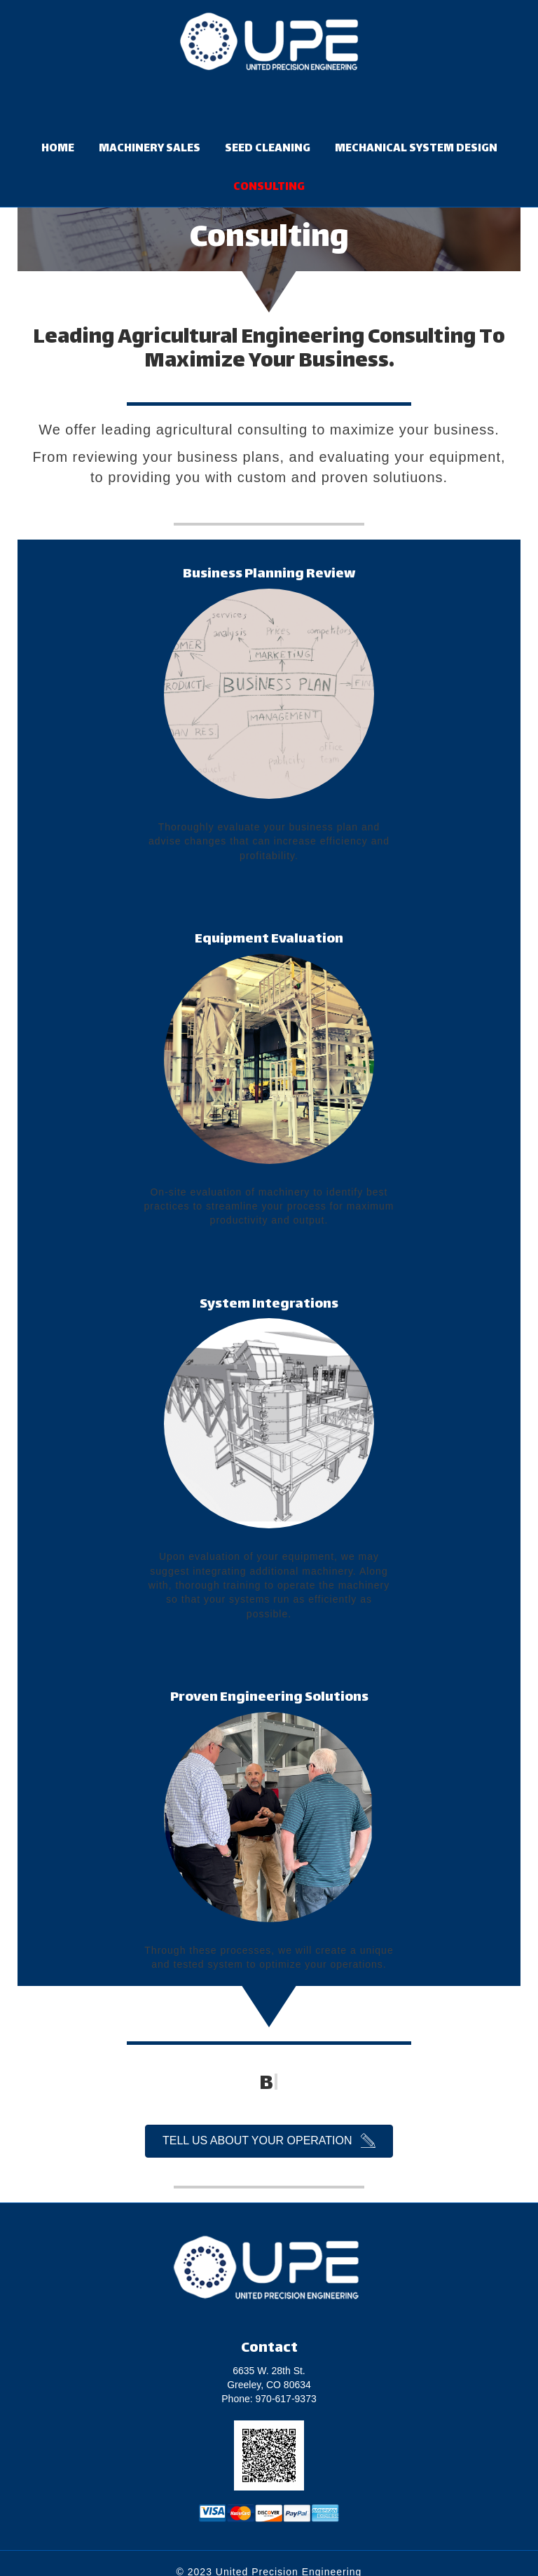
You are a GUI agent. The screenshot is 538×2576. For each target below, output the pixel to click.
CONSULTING (269, 187)
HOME (57, 149)
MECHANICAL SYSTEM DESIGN (416, 149)
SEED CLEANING (267, 149)
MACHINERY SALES (149, 149)
